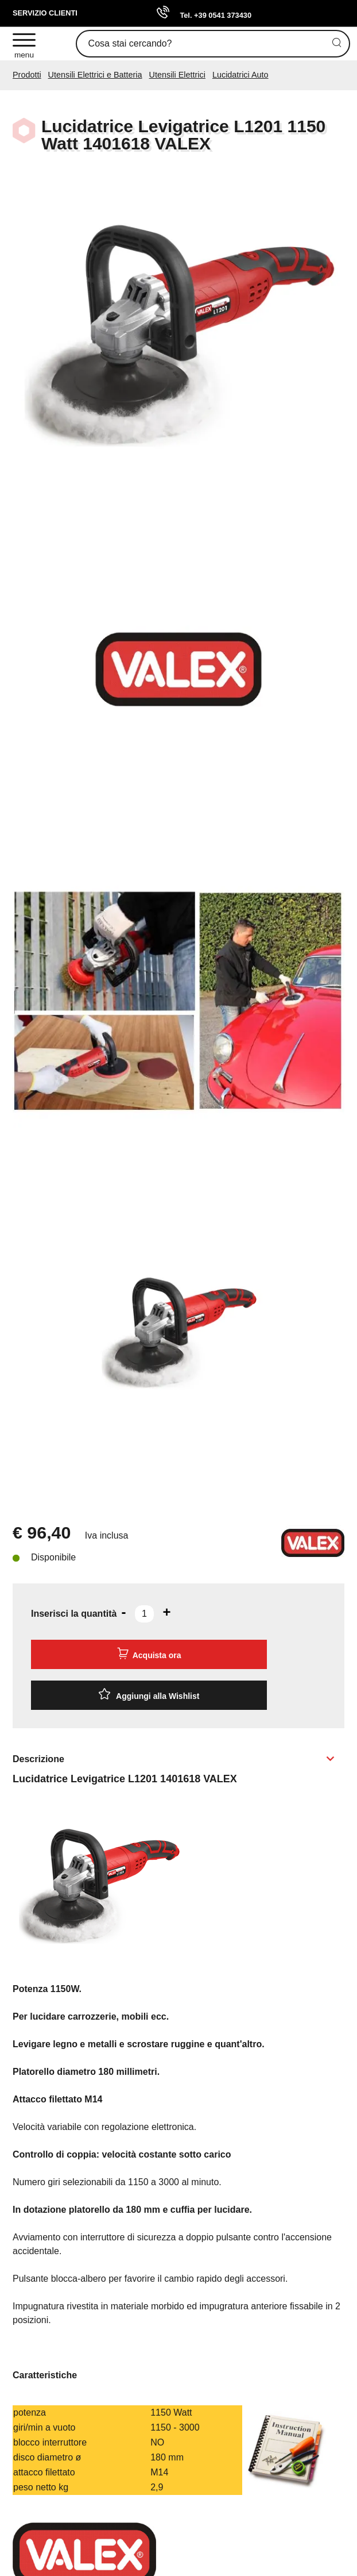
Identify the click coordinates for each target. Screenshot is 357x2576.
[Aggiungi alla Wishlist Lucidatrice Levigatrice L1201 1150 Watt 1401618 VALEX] (149, 1695)
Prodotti (27, 74)
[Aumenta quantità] (166, 1612)
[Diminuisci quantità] (123, 1612)
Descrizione (38, 1759)
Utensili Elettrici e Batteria (95, 74)
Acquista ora (149, 1653)
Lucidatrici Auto (240, 74)
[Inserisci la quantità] (144, 1614)
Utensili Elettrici (177, 74)
